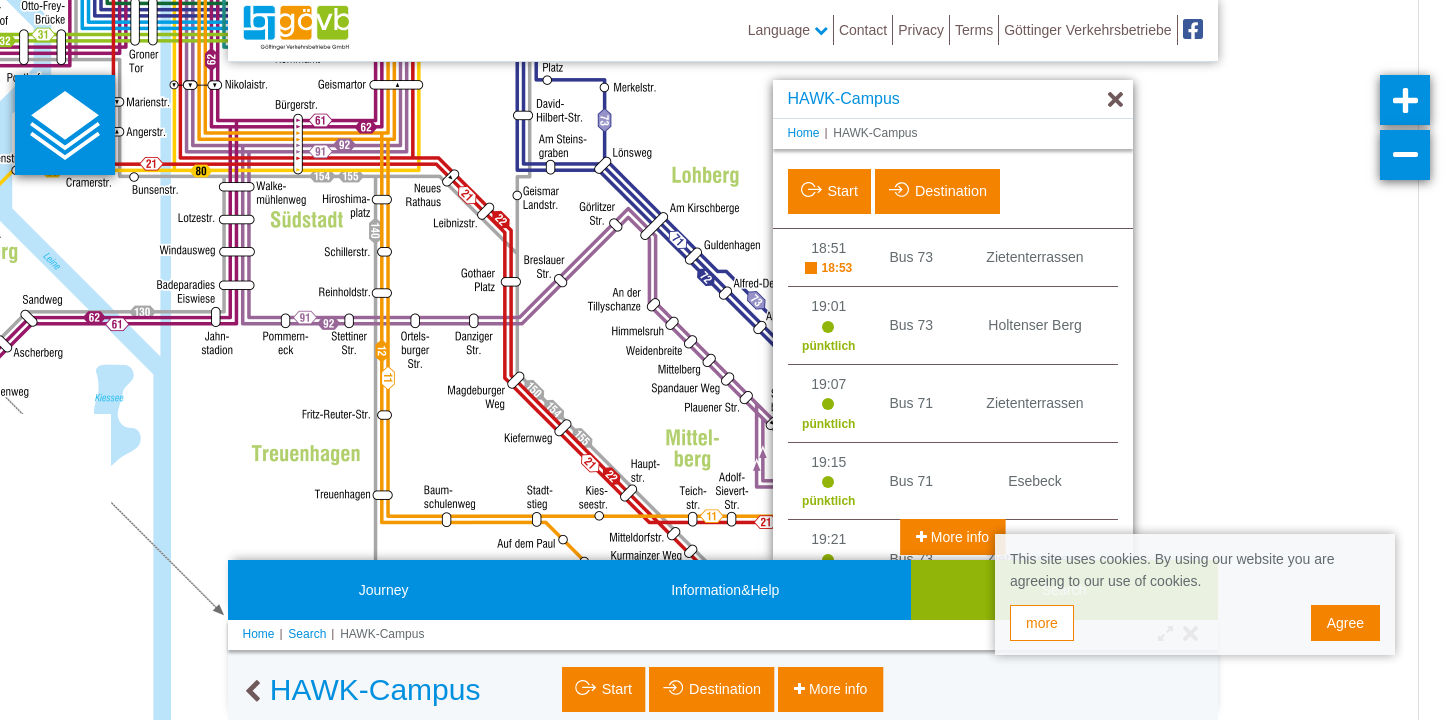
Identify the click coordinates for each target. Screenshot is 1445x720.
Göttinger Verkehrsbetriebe (1087, 30)
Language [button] (788, 30)
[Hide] (1115, 100)
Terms (974, 30)
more (1042, 623)
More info (958, 537)
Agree (1345, 623)
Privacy (921, 30)
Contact (863, 30)
